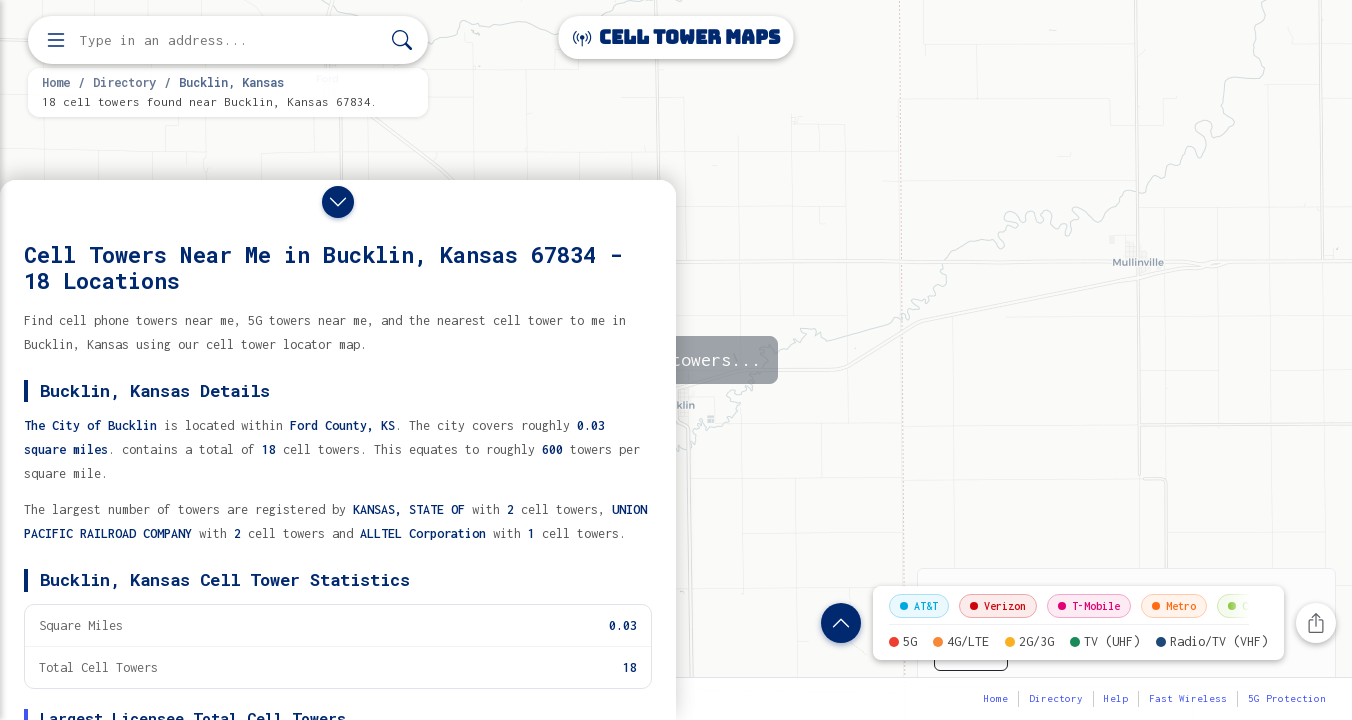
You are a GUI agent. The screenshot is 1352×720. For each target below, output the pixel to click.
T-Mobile (1089, 606)
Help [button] (1116, 698)
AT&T (919, 606)
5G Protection (1287, 698)
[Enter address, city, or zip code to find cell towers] (230, 40)
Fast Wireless (1188, 698)
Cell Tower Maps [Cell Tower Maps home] (676, 37)
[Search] (402, 40)
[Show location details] (841, 623)
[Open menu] (56, 40)
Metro (1174, 606)
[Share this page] (1316, 623)
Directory (124, 82)
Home (56, 82)
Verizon (998, 606)
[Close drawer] (338, 202)
